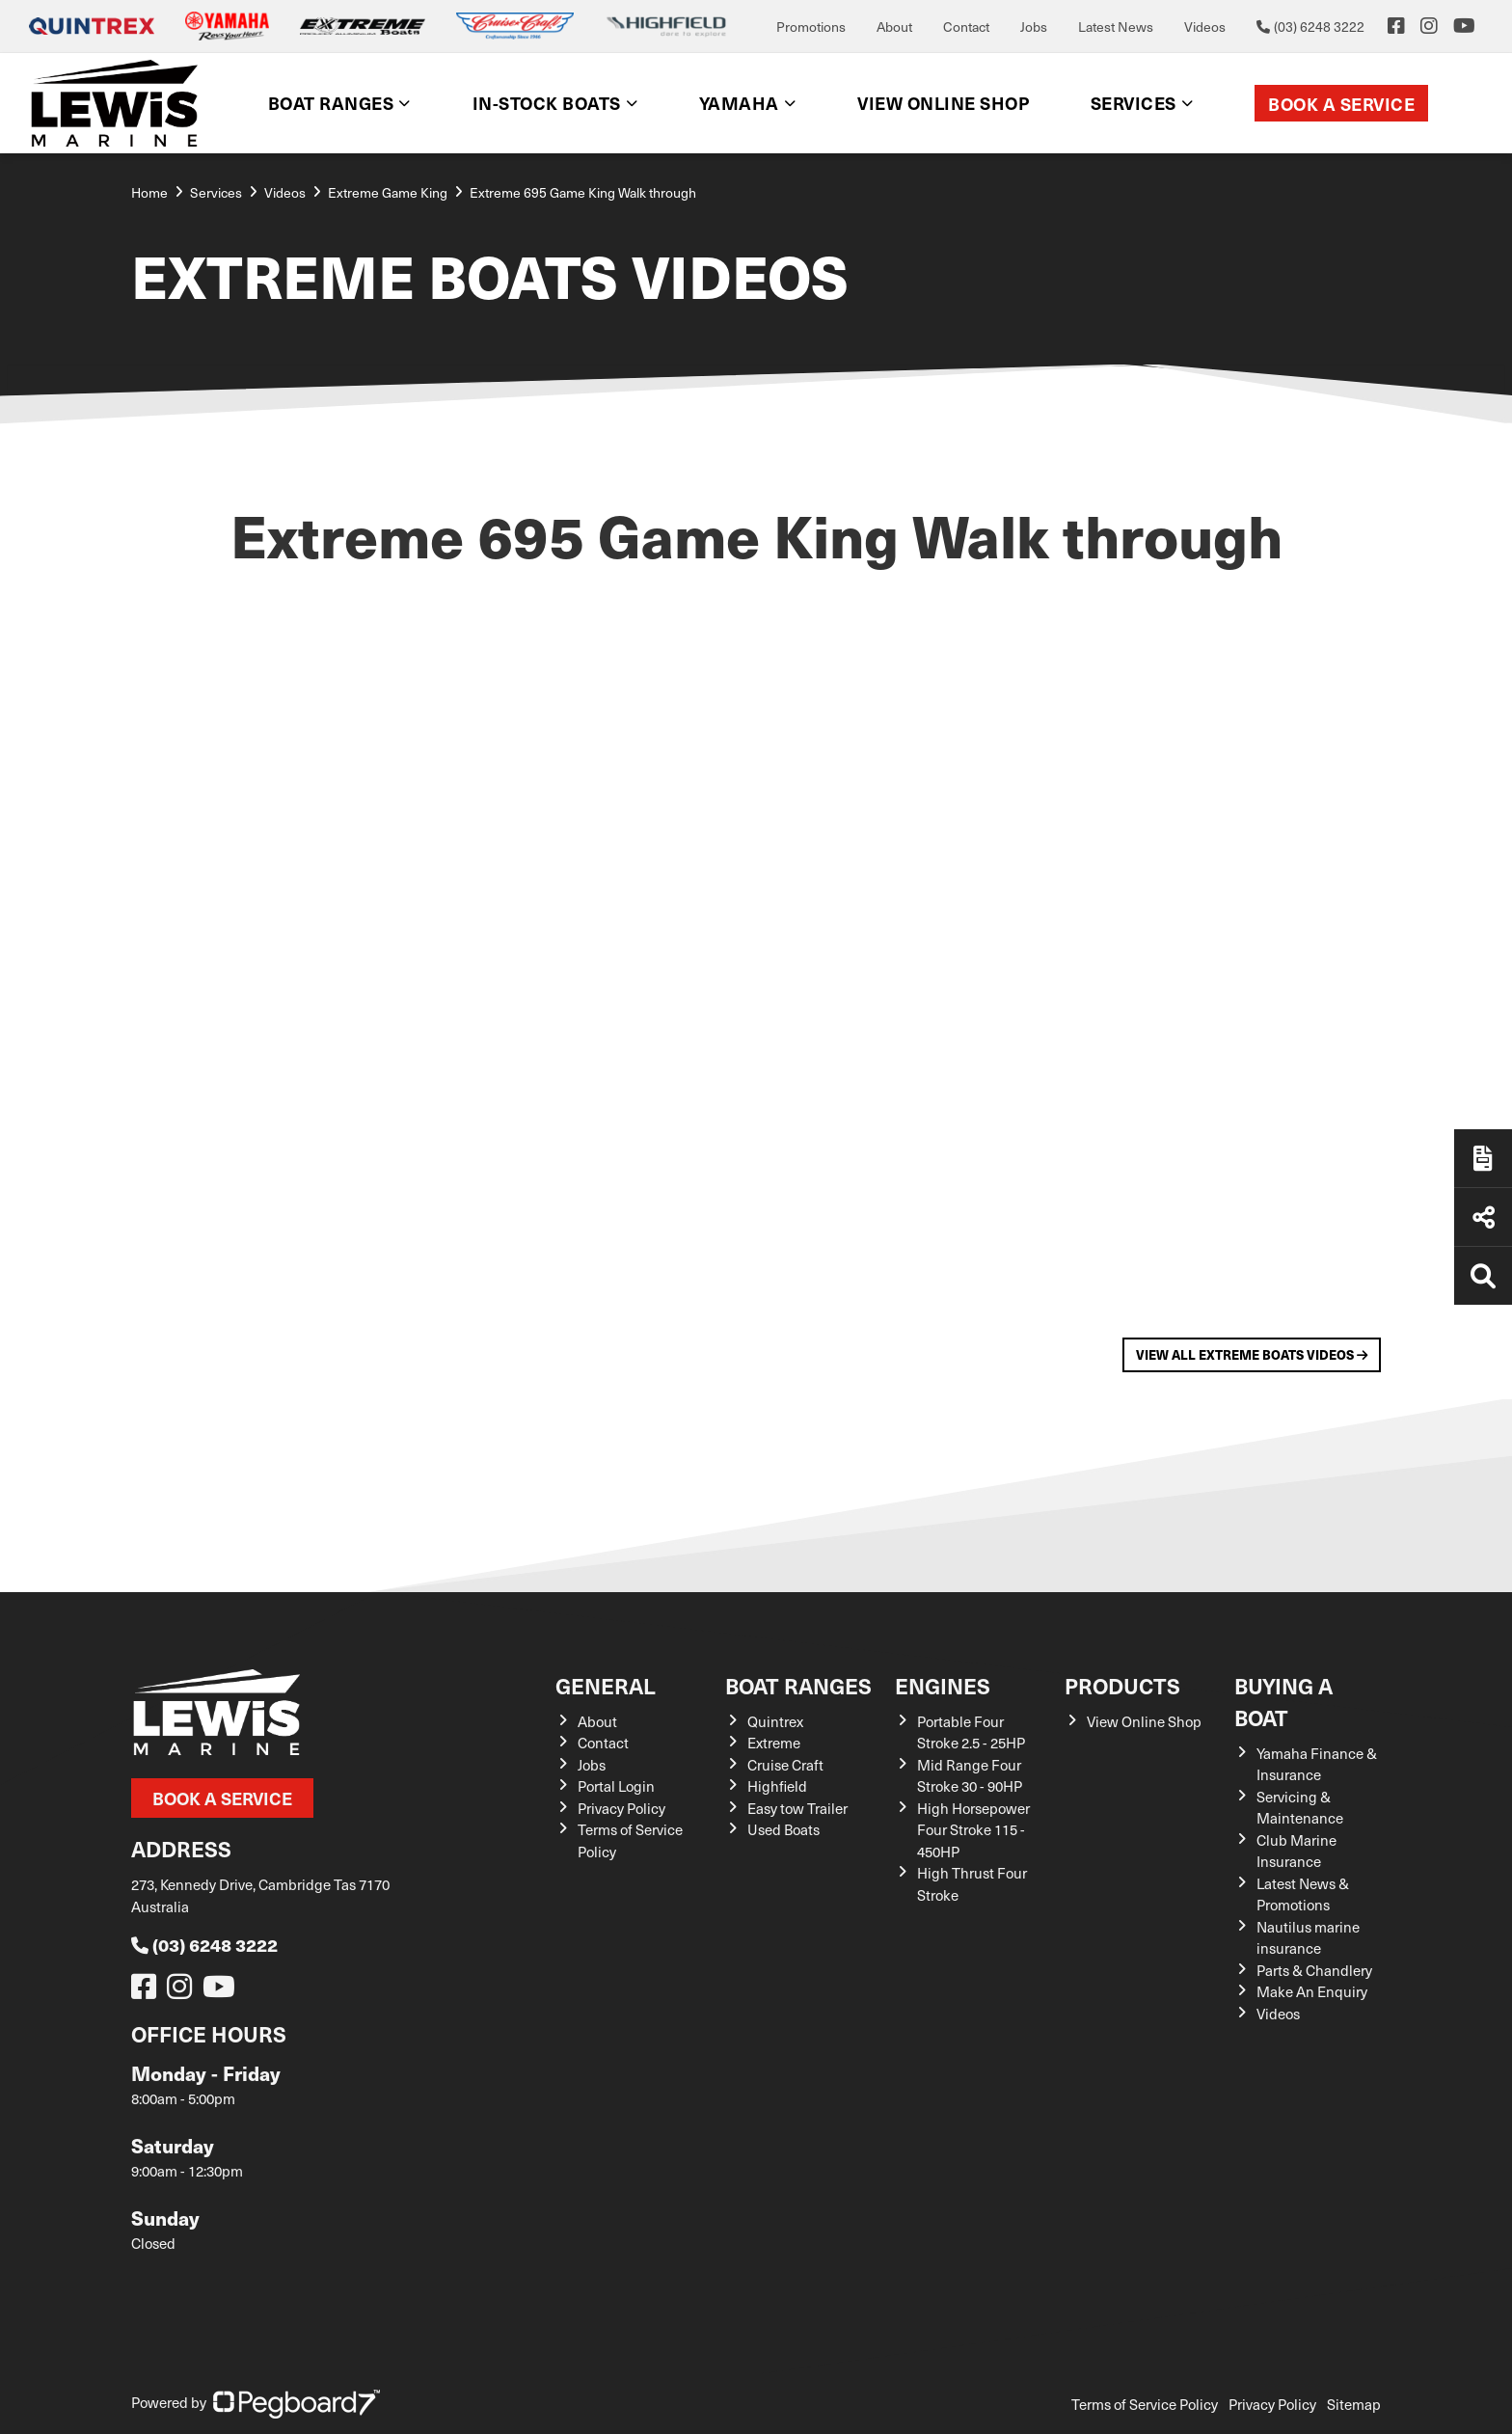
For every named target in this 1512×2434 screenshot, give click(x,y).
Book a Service (1341, 104)
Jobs (1033, 26)
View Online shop (943, 103)
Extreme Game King (387, 192)
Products (1122, 1685)
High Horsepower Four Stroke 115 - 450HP (973, 1829)
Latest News (1115, 26)
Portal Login (616, 1786)
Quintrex (775, 1721)
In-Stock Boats (546, 103)
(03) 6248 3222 (204, 1945)
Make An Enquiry (1311, 1991)
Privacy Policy (621, 1808)
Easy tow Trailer (797, 1808)
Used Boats (783, 1829)
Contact (966, 26)
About (894, 26)
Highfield (777, 1786)
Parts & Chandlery (1314, 1970)
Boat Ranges (331, 103)
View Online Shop (1144, 1721)
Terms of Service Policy (1144, 2404)
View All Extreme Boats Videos (1251, 1354)
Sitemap (1354, 2404)
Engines (942, 1685)
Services (1133, 103)
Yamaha (739, 103)
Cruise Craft (785, 1764)
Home (149, 192)
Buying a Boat (1283, 1701)
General (605, 1685)
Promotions (811, 26)
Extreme (773, 1742)
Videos (1205, 26)
